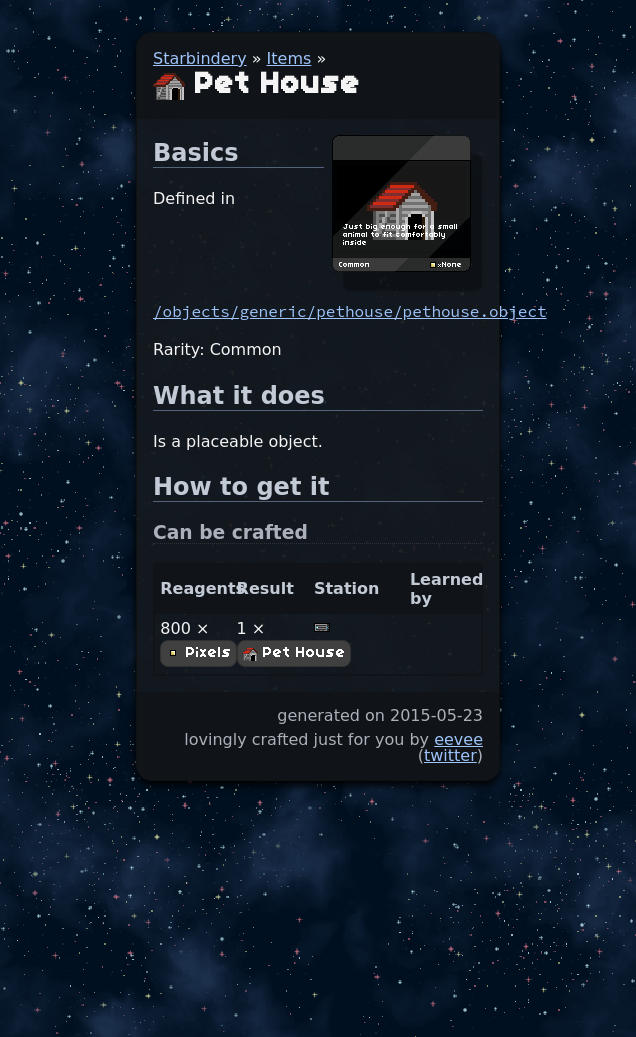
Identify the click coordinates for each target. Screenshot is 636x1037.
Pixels (198, 653)
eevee (458, 739)
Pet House (294, 653)
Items (289, 58)
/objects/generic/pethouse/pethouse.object (350, 311)
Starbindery (200, 58)
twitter (450, 755)
